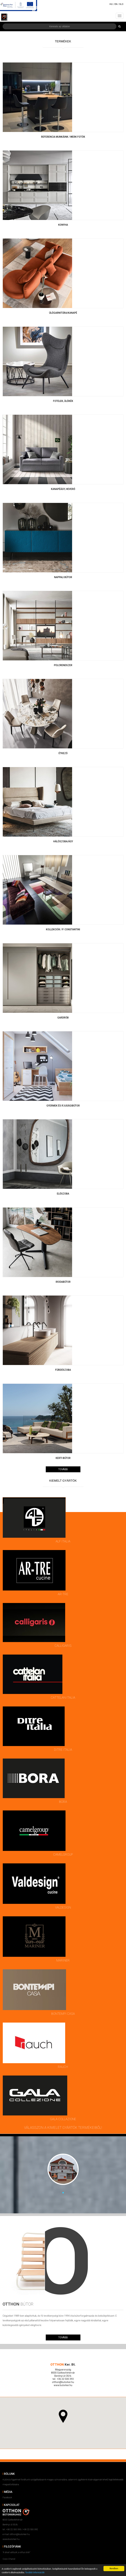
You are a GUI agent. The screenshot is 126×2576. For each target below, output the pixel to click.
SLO (121, 4)
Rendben (114, 2568)
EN (116, 4)
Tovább (63, 1469)
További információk (35, 2572)
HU (111, 4)
